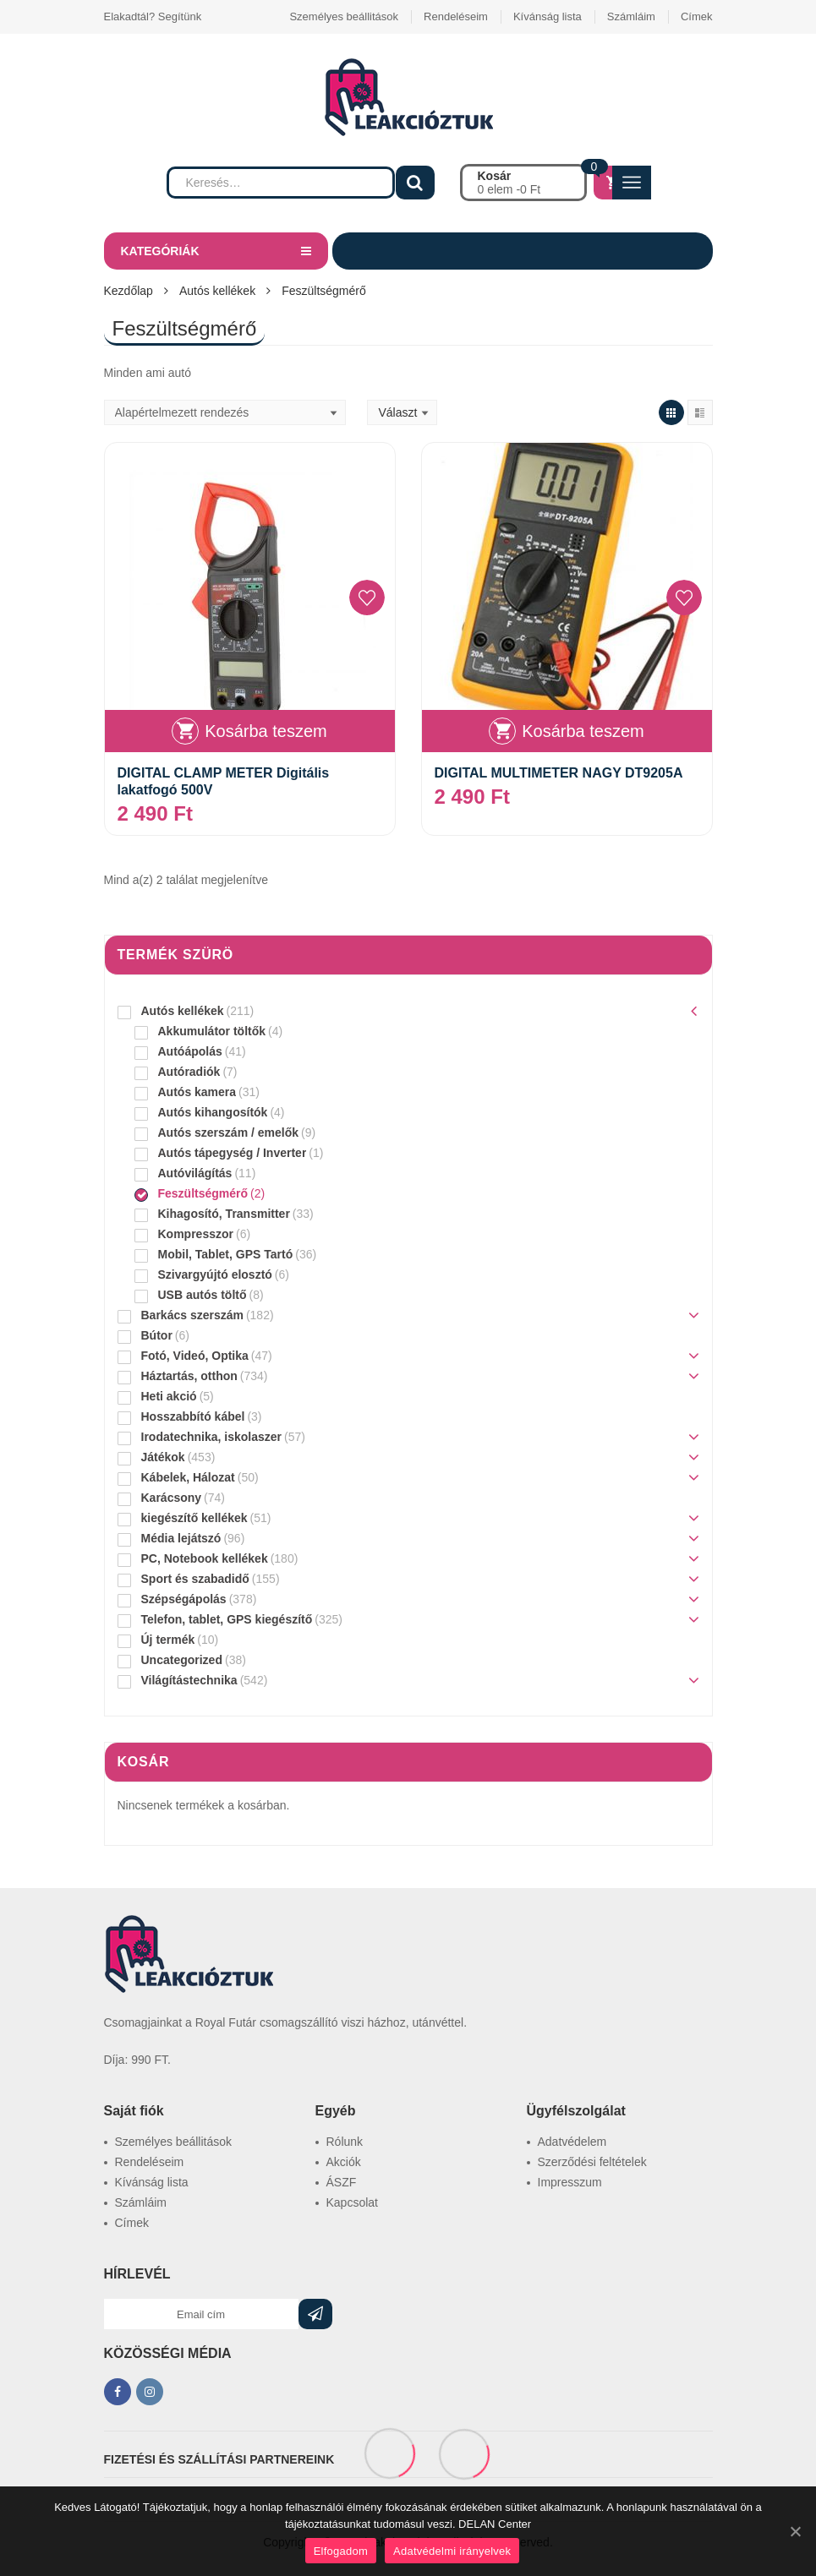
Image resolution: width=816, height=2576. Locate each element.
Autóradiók (189, 1071)
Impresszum (570, 2182)
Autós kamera (197, 1092)
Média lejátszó (181, 1538)
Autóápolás (190, 1051)
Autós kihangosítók (213, 1112)
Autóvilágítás (195, 1173)
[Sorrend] (225, 412)
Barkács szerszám (192, 1315)
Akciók (343, 2162)
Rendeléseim (456, 16)
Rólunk (345, 2141)
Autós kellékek (217, 290)
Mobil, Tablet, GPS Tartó (225, 1254)
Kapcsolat (352, 2202)
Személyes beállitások (343, 16)
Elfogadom (341, 2551)
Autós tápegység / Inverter (232, 1153)
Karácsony (171, 1497)
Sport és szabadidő (195, 1578)
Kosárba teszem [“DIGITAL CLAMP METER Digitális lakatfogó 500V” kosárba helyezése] (266, 731)
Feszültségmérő (203, 1193)
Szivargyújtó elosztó (215, 1274)
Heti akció (169, 1396)
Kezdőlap (128, 290)
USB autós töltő (202, 1295)
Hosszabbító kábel (193, 1416)
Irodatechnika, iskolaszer (211, 1437)
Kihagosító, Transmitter (224, 1213)
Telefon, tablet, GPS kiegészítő (227, 1619)
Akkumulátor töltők (212, 1031)
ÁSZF (341, 2182)
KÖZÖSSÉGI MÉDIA (168, 2353)
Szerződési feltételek (592, 2162)
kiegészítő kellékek (194, 1518)
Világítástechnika (189, 1680)
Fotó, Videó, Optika (195, 1355)
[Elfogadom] (794, 2531)
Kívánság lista (547, 16)
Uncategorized (181, 1660)
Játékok (163, 1457)
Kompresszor (195, 1234)
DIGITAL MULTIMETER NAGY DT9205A (559, 773)
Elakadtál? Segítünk (153, 16)
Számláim (631, 16)
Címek (697, 16)
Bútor (157, 1335)
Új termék (168, 1639)
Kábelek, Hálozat (188, 1477)
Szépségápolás (184, 1599)
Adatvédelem (572, 2141)
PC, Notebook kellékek (204, 1558)
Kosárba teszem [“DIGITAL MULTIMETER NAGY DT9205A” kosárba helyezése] (583, 731)
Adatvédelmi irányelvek (452, 2551)
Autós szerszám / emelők (228, 1132)
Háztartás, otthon (189, 1376)
